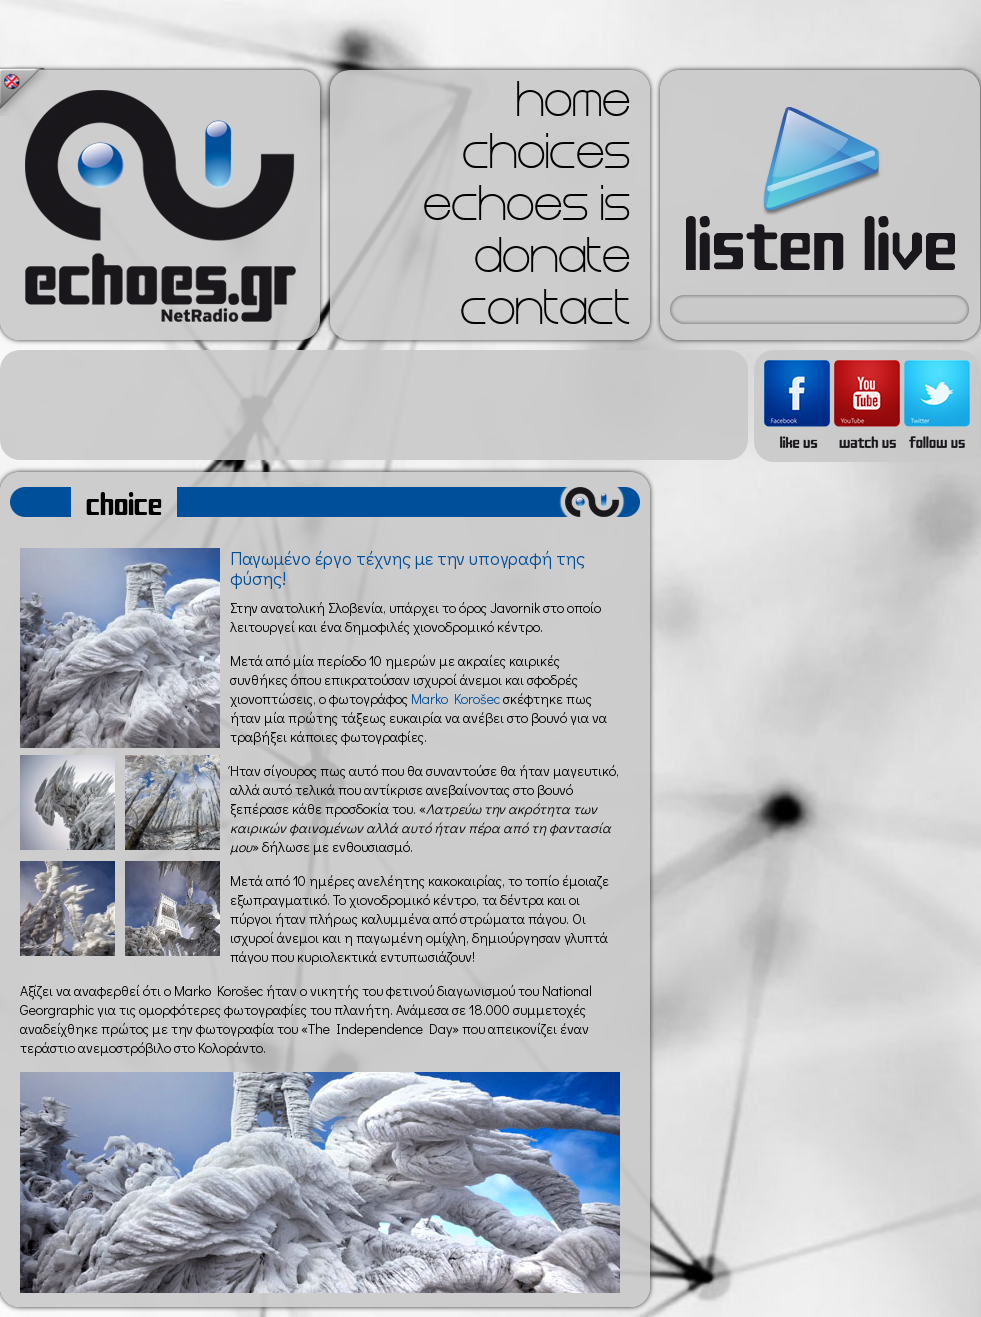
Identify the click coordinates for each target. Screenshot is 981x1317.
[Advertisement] (374, 405)
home (573, 106)
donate (552, 262)
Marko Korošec (455, 698)
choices (546, 158)
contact (545, 314)
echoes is (526, 210)
